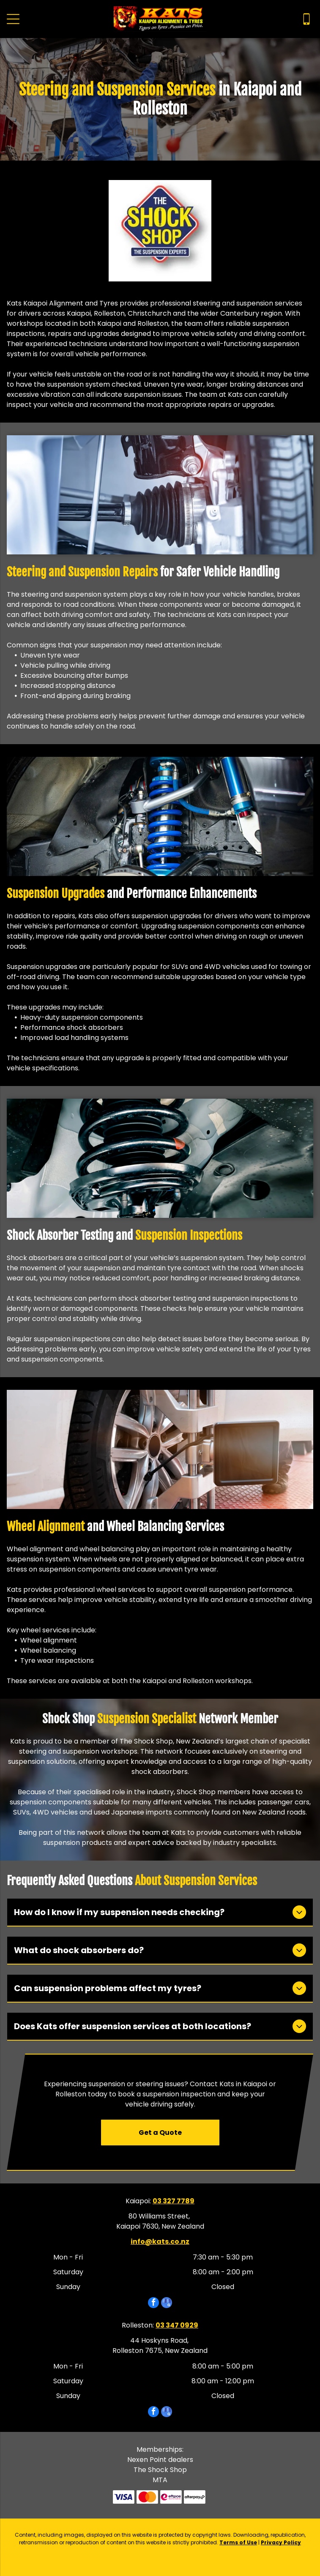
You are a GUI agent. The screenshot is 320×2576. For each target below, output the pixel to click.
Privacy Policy (281, 2542)
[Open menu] (13, 19)
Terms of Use (238, 2542)
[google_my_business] (166, 2303)
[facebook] (153, 2303)
